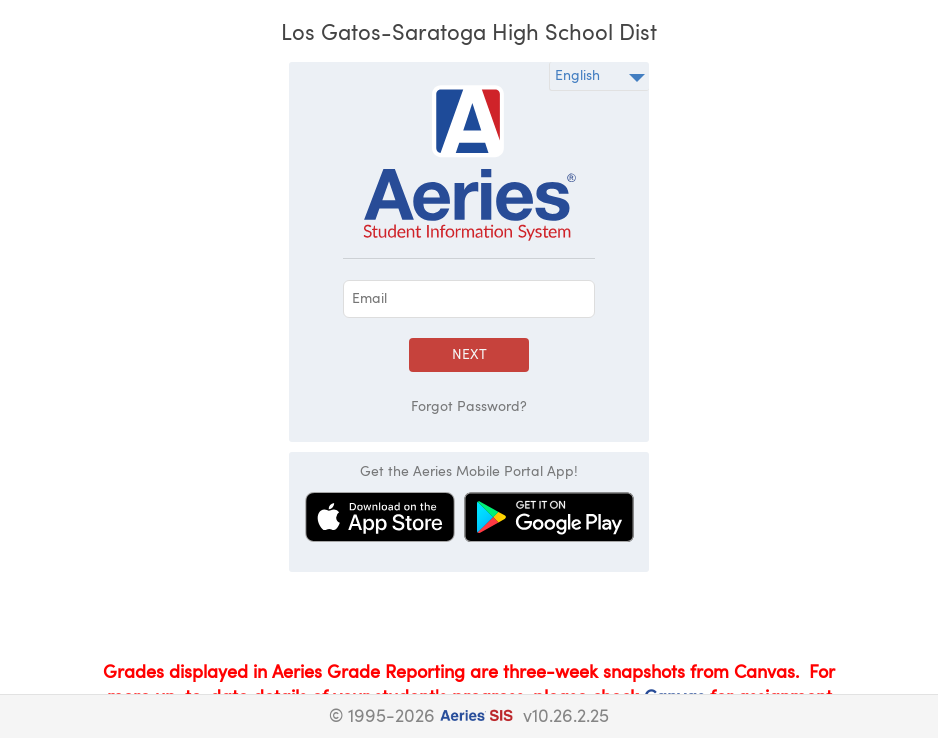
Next (469, 355)
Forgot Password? (469, 407)
